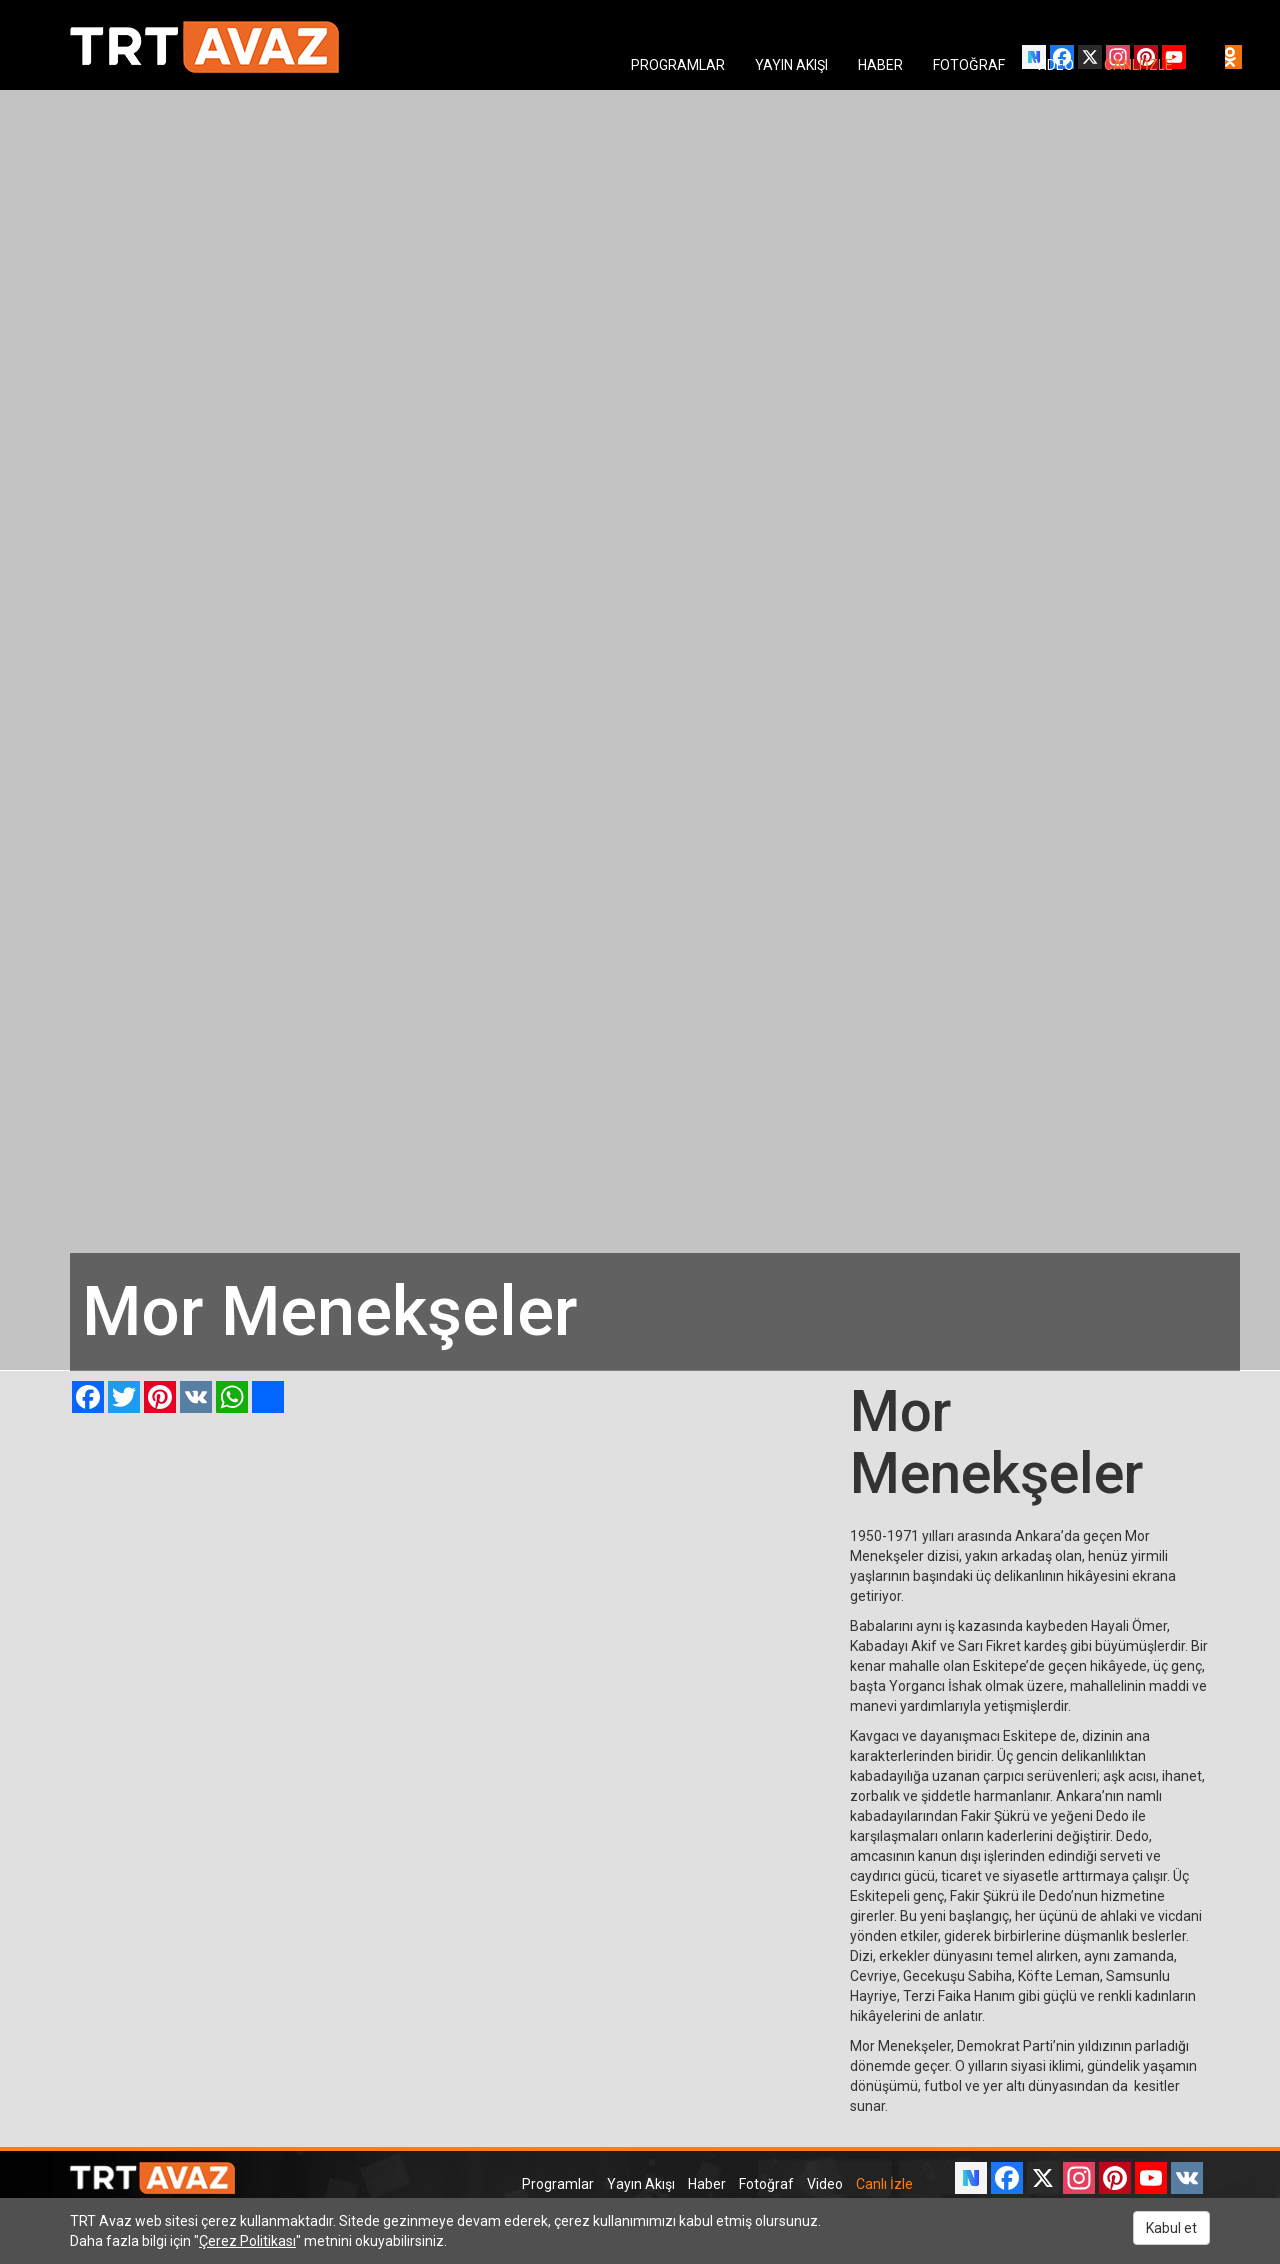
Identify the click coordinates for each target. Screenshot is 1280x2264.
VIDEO (1054, 65)
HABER (880, 65)
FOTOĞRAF (969, 65)
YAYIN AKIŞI (791, 65)
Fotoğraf (766, 2184)
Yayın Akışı (641, 2184)
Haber (707, 2184)
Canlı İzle (884, 2184)
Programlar (558, 2184)
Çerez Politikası (247, 2241)
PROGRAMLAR (678, 65)
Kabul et (1171, 2228)
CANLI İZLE (1138, 65)
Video (825, 2184)
